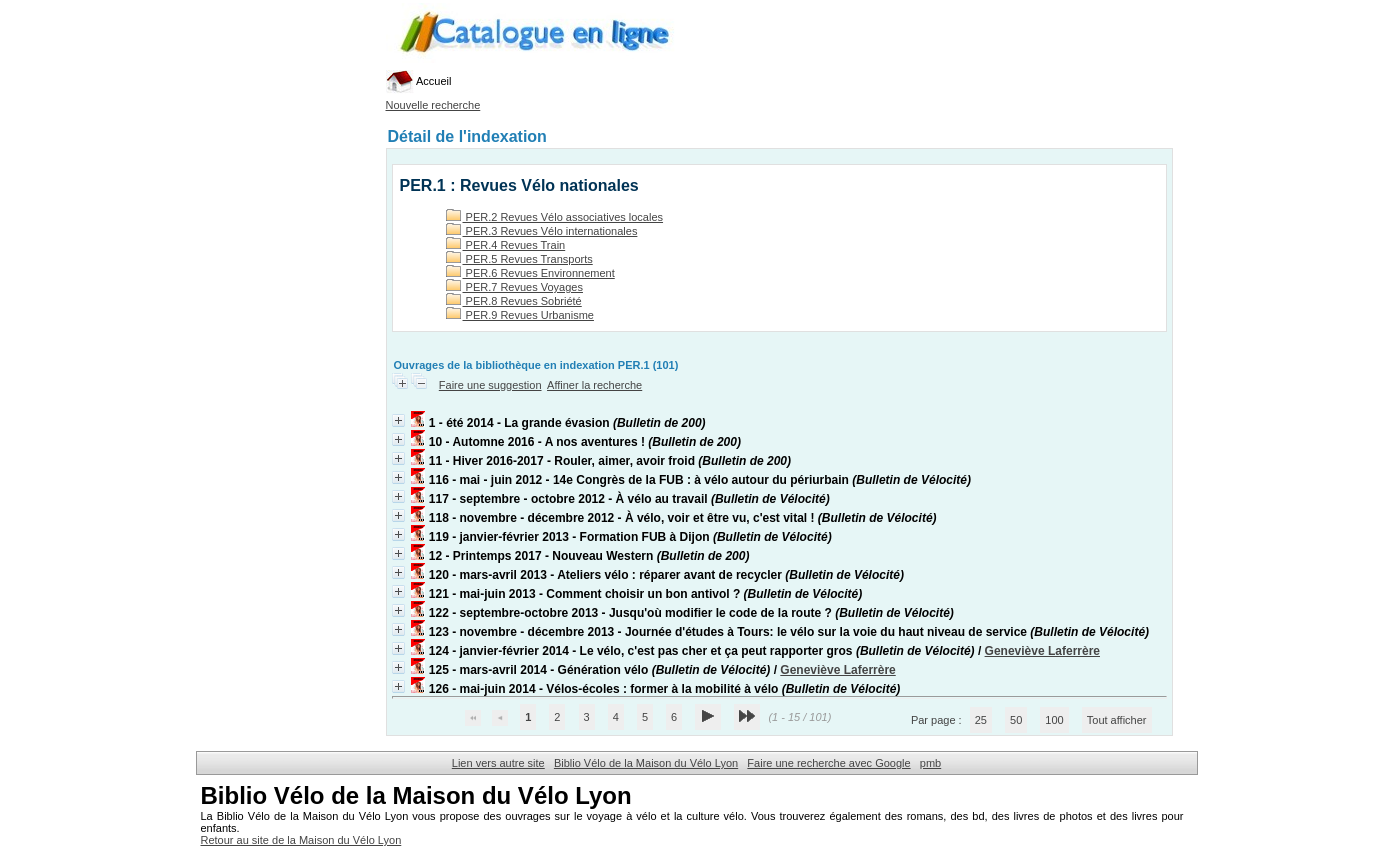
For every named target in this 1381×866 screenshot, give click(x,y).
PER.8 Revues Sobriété (514, 301)
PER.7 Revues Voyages (514, 287)
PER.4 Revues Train (506, 245)
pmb (930, 763)
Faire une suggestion (490, 385)
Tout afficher (1117, 720)
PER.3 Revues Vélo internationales (542, 231)
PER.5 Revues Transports (519, 259)
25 (981, 720)
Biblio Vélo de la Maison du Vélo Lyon (646, 763)
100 (1054, 720)
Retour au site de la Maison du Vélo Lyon (301, 840)
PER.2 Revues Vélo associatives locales (555, 217)
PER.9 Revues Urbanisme (520, 315)
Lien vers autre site (498, 763)
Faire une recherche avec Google (828, 763)
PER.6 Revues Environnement (530, 273)
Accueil (419, 81)
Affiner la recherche (594, 385)
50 (1016, 720)
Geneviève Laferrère (1042, 651)
